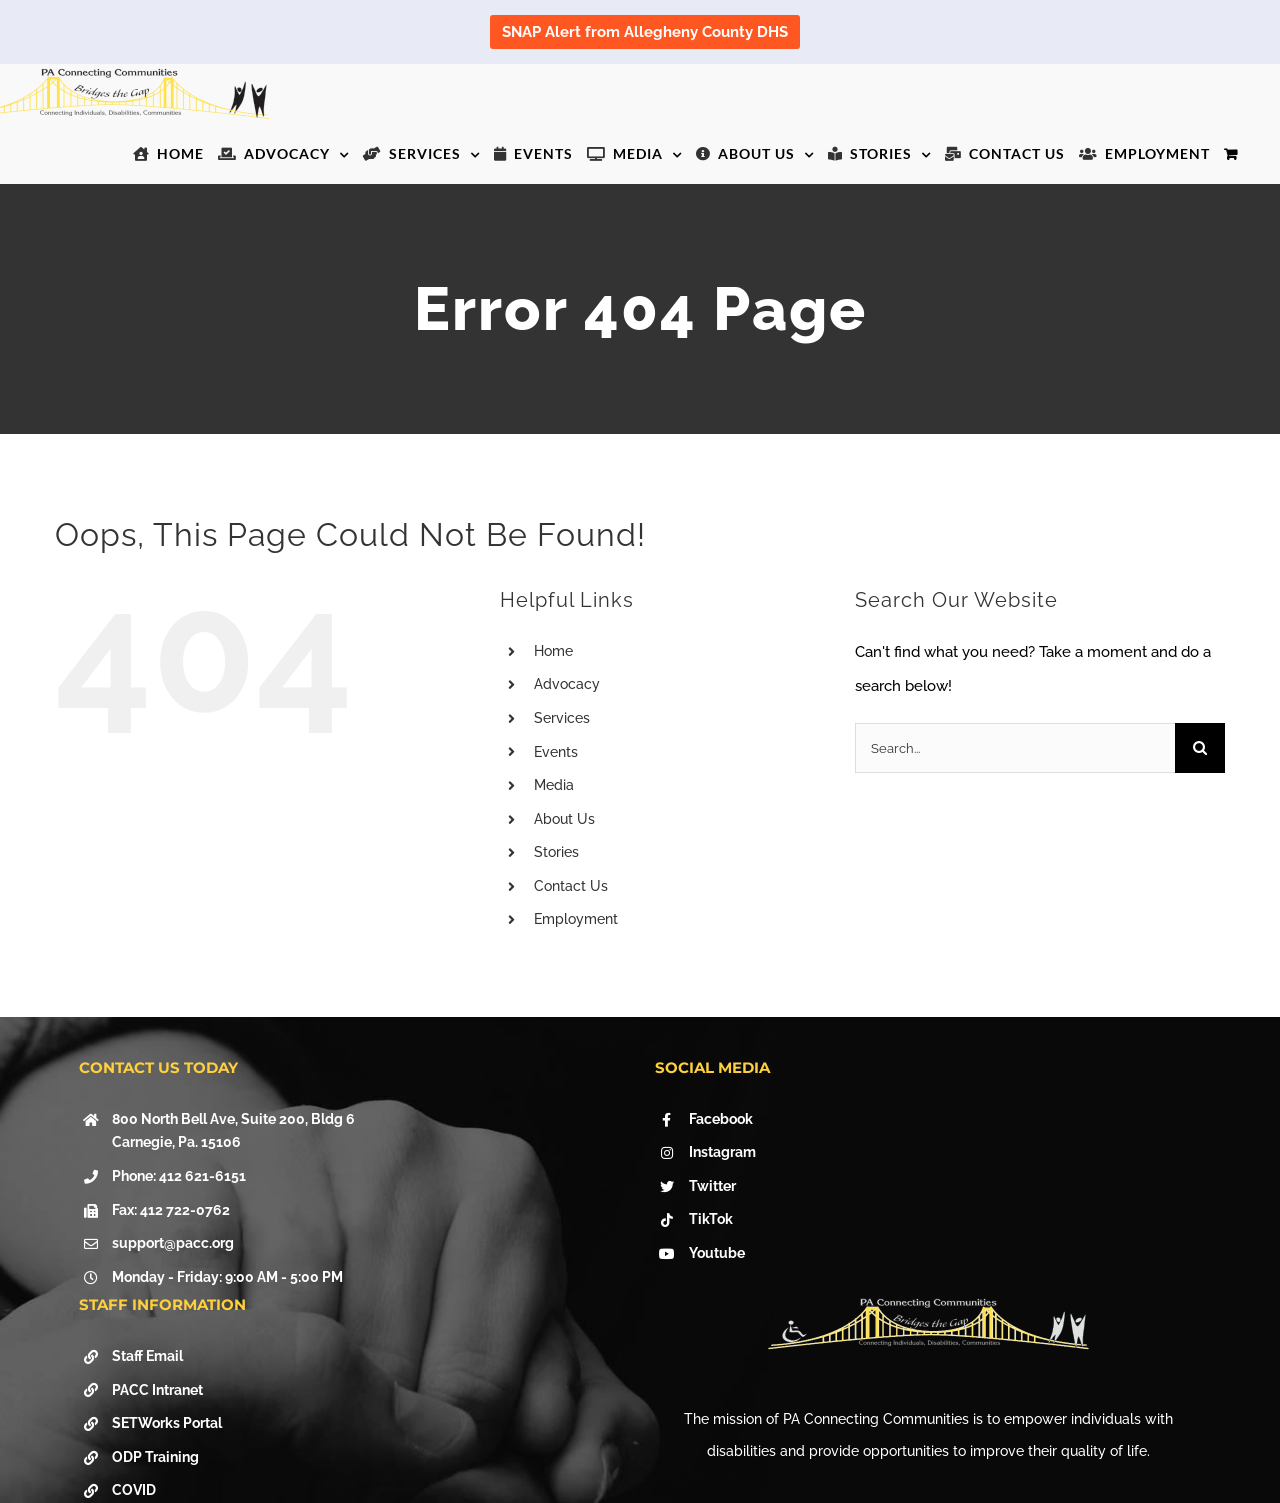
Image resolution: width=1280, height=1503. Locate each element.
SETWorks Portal (167, 1423)
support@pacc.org (173, 1243)
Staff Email (147, 1356)
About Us (564, 819)
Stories (556, 852)
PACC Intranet (157, 1390)
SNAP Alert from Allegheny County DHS (645, 32)
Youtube (717, 1253)
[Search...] (1015, 748)
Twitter (712, 1186)
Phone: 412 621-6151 (179, 1176)
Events (556, 752)
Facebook (721, 1119)
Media (554, 785)
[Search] (1200, 748)
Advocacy (567, 684)
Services (562, 718)
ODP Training (155, 1457)
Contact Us (571, 886)
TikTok (711, 1219)
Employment (576, 919)
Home (553, 651)
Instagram (722, 1152)
